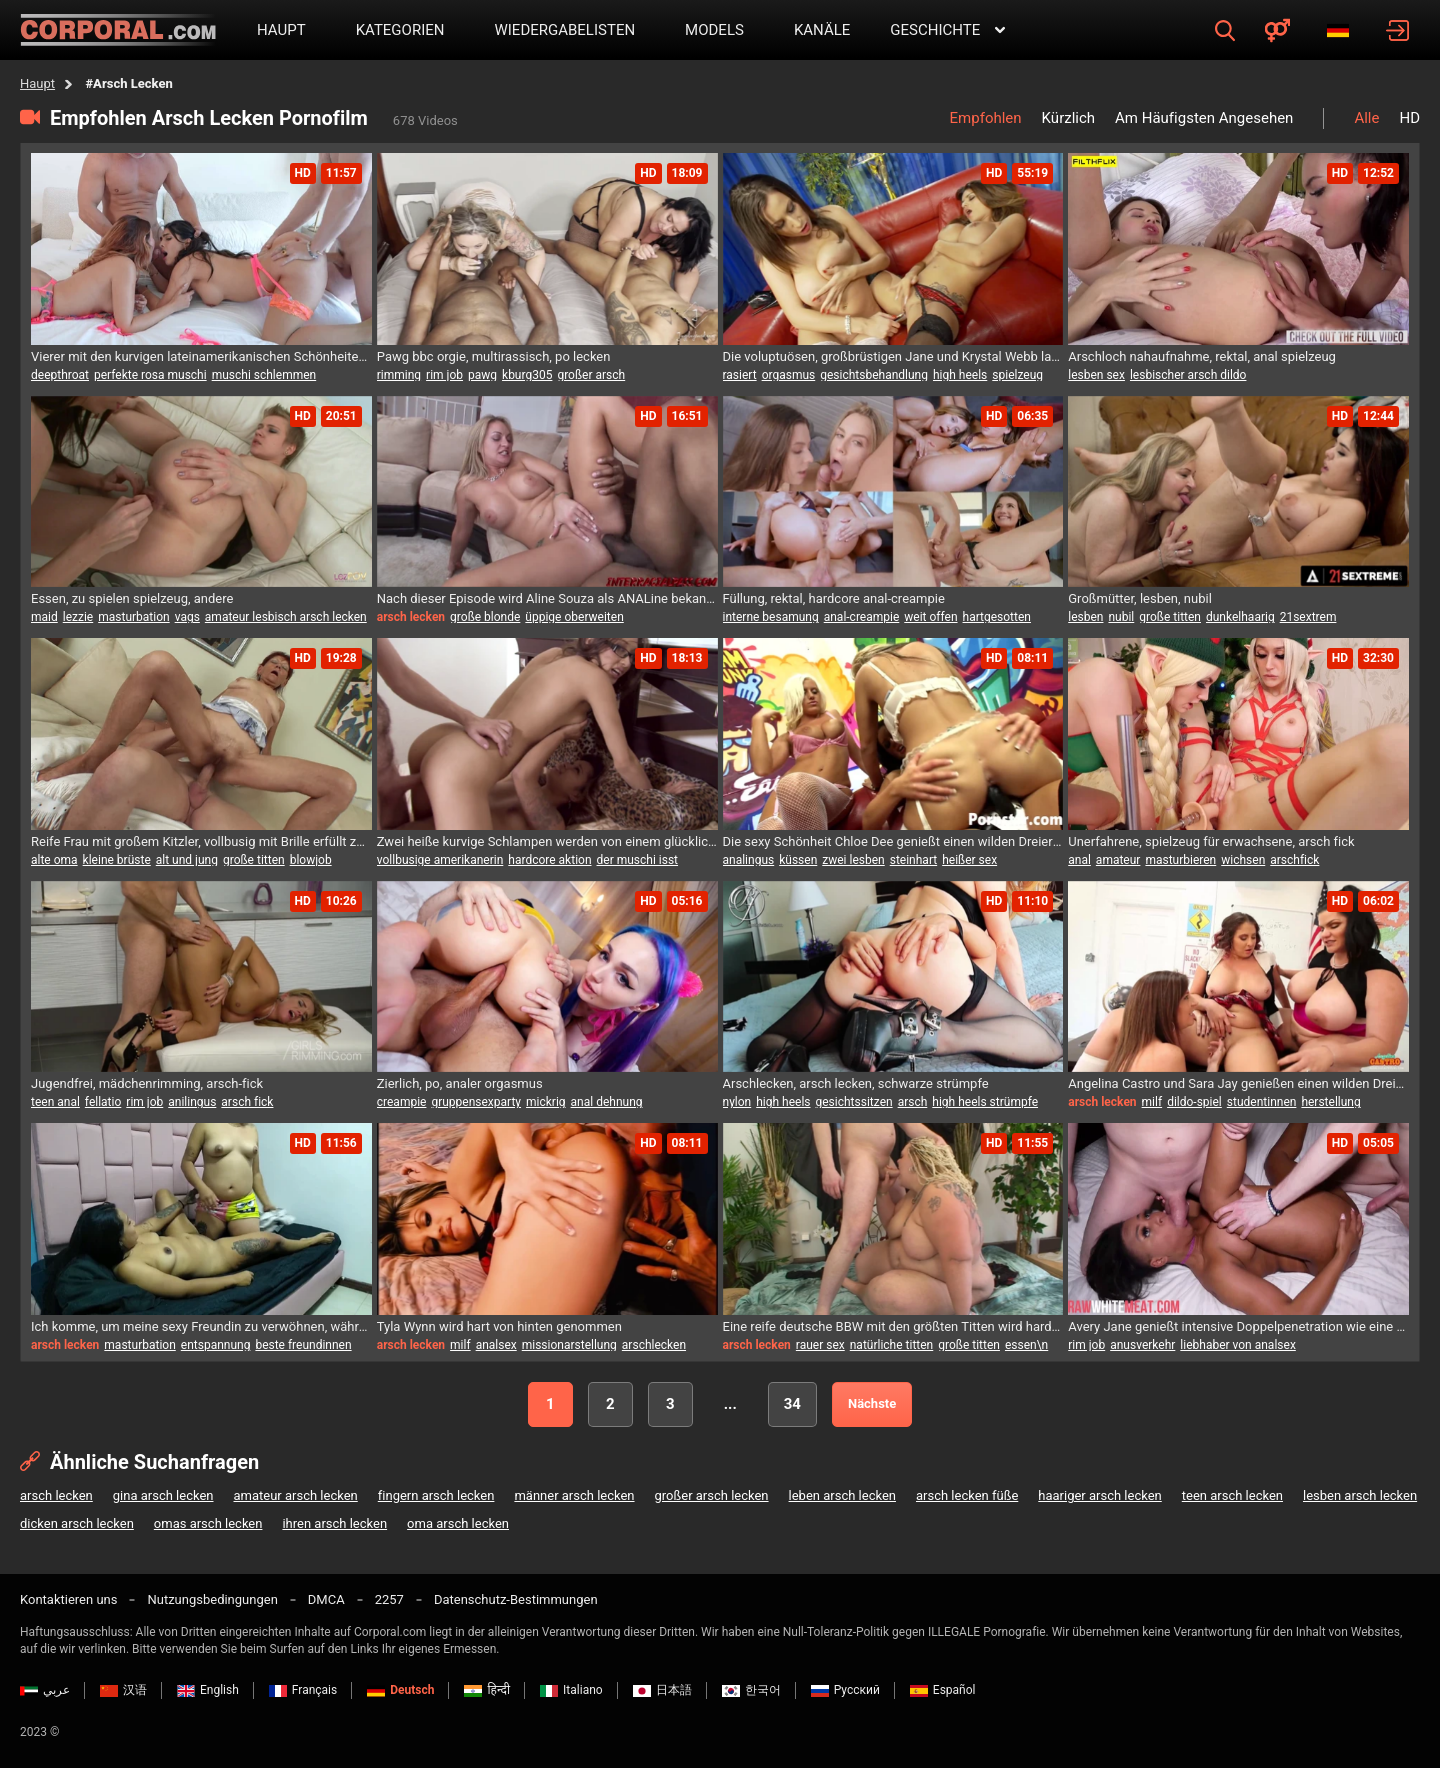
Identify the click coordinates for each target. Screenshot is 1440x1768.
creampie (402, 1102)
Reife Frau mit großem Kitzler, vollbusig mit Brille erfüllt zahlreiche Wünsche (201, 841)
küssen (798, 860)
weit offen (930, 617)
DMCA (326, 1599)
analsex (496, 1345)
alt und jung (187, 860)
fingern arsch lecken (436, 1495)
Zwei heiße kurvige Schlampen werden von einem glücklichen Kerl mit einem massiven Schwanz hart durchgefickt (547, 841)
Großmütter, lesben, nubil (1140, 598)
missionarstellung (569, 1345)
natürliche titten (892, 1345)
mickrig (546, 1102)
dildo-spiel (1194, 1102)
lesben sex (1096, 375)
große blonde (485, 617)
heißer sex (969, 860)
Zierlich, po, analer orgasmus (460, 1083)
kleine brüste (117, 860)
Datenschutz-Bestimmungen (516, 1599)
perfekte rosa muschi (150, 375)
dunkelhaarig (1240, 617)
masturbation (133, 617)
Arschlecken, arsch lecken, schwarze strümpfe (856, 1083)
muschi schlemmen (264, 375)
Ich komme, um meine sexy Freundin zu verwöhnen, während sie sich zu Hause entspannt (201, 1326)
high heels (960, 375)
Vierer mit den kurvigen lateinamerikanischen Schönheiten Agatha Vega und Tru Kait (201, 356)
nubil (1121, 617)
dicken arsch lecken (77, 1523)
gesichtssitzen (854, 1102)
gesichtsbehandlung (874, 375)
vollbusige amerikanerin (440, 860)
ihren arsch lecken (334, 1523)
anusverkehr (1142, 1345)
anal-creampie (862, 617)
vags (187, 617)
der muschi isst (638, 860)
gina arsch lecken (163, 1495)
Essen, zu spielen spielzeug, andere (132, 598)
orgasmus (789, 375)
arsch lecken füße (967, 1495)
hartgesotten (997, 617)
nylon (737, 1102)
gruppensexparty (476, 1102)
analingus (749, 860)
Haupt (37, 83)
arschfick (1294, 860)
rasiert (740, 375)
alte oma (54, 860)
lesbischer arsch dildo (1188, 375)
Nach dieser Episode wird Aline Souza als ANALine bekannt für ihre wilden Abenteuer (547, 598)
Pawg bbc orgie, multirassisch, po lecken (494, 356)
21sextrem (1308, 617)
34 (792, 1404)
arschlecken (654, 1345)
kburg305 (527, 375)
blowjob (311, 860)
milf (1152, 1102)
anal (1079, 860)
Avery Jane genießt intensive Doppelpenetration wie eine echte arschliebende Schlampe (1238, 1326)
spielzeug (1017, 375)
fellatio (103, 1102)
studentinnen (1262, 1102)
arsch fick (247, 1102)
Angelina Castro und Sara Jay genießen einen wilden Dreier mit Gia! (1238, 1083)
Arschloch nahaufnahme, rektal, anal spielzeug (1202, 356)
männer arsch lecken (574, 1495)
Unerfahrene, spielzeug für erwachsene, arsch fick (1211, 841)
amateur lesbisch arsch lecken (286, 617)
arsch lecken (56, 1495)
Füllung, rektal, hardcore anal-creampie (834, 598)
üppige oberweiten (574, 617)
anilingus (192, 1102)
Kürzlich (1068, 118)
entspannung (216, 1345)
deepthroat (60, 375)
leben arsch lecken (842, 1495)
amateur (1118, 860)
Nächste (872, 1403)
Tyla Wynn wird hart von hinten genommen (499, 1326)
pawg (482, 375)
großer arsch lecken (712, 1495)
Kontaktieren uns (68, 1599)
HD (1409, 118)
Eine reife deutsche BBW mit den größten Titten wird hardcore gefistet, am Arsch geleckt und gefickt (893, 1326)
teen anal (55, 1102)
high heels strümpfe (985, 1102)
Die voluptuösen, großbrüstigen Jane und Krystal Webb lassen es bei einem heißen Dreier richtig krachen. (893, 356)
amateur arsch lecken (296, 1495)
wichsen (1243, 860)
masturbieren (1180, 860)
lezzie (78, 617)
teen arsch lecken (1232, 1495)
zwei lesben (853, 860)
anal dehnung (607, 1102)
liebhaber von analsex (1238, 1345)
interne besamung (771, 617)
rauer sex (820, 1345)
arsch (913, 1102)
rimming (399, 375)
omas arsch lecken (208, 1523)
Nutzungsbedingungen (212, 1599)
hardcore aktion (549, 860)
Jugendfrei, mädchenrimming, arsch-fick (147, 1083)
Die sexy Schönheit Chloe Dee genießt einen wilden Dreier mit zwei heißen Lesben (893, 841)
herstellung (1330, 1102)
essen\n (1026, 1345)
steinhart (913, 860)
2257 (389, 1599)
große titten (1170, 617)
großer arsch (591, 375)
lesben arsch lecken (1360, 1495)
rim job (444, 375)
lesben (1085, 617)
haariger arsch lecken (1099, 1495)
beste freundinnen (303, 1345)
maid (44, 617)
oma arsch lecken (458, 1523)
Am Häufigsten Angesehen (1204, 118)
